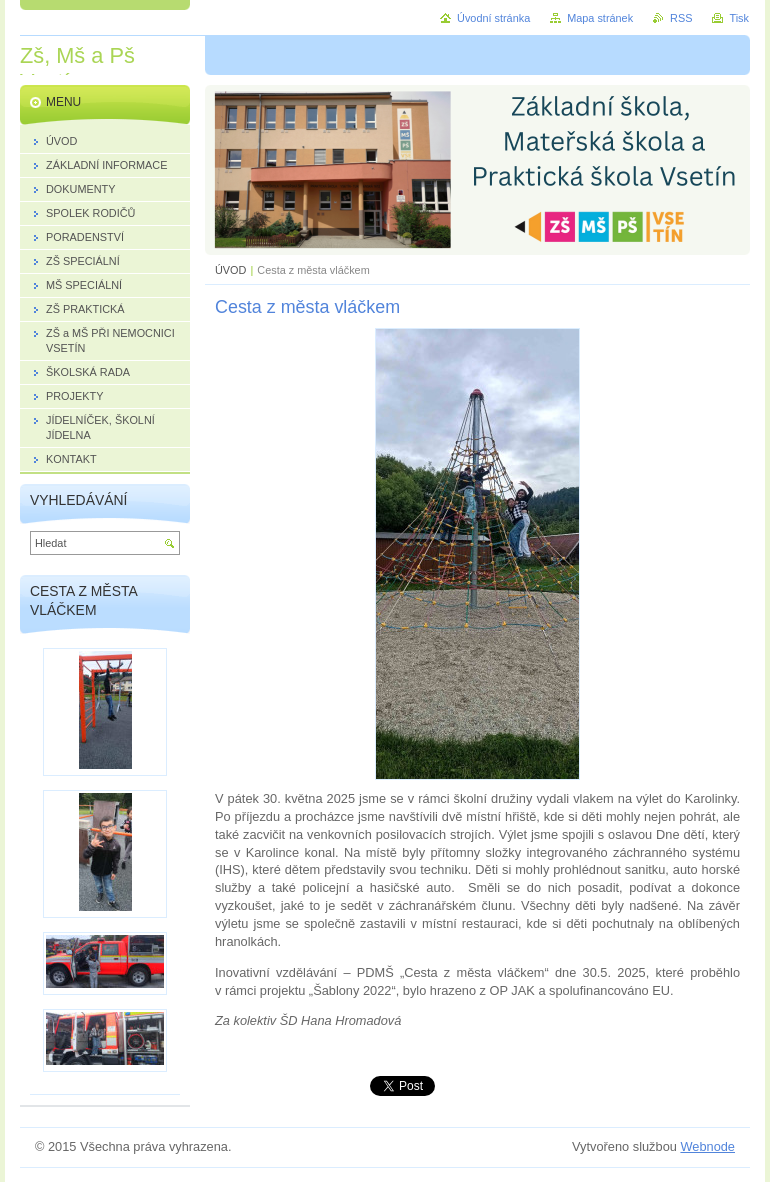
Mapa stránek (600, 18)
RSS (681, 18)
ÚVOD (230, 270)
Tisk (739, 18)
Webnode (707, 1146)
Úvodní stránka (493, 18)
